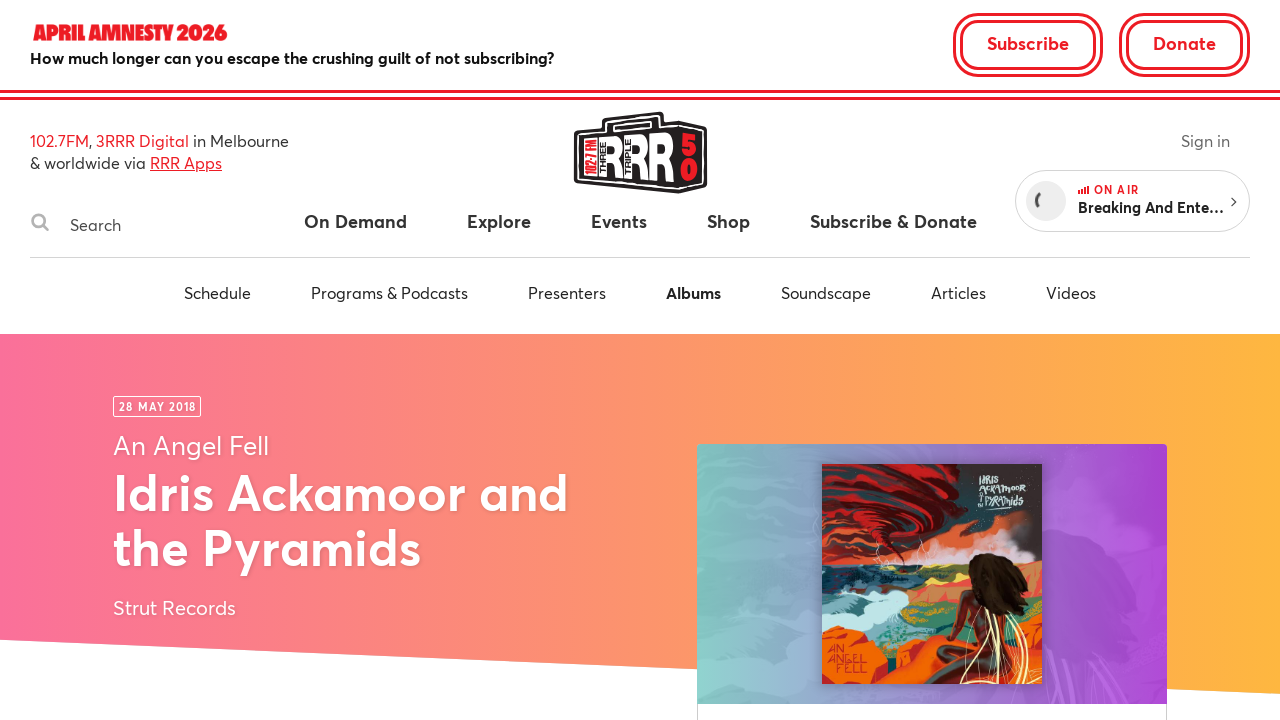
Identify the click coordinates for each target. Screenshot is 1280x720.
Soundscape (826, 292)
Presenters (567, 292)
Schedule (217, 292)
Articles (958, 292)
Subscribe (1028, 43)
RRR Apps (186, 162)
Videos (1071, 292)
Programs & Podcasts (389, 292)
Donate (1184, 43)
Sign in (1205, 140)
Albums (693, 292)
